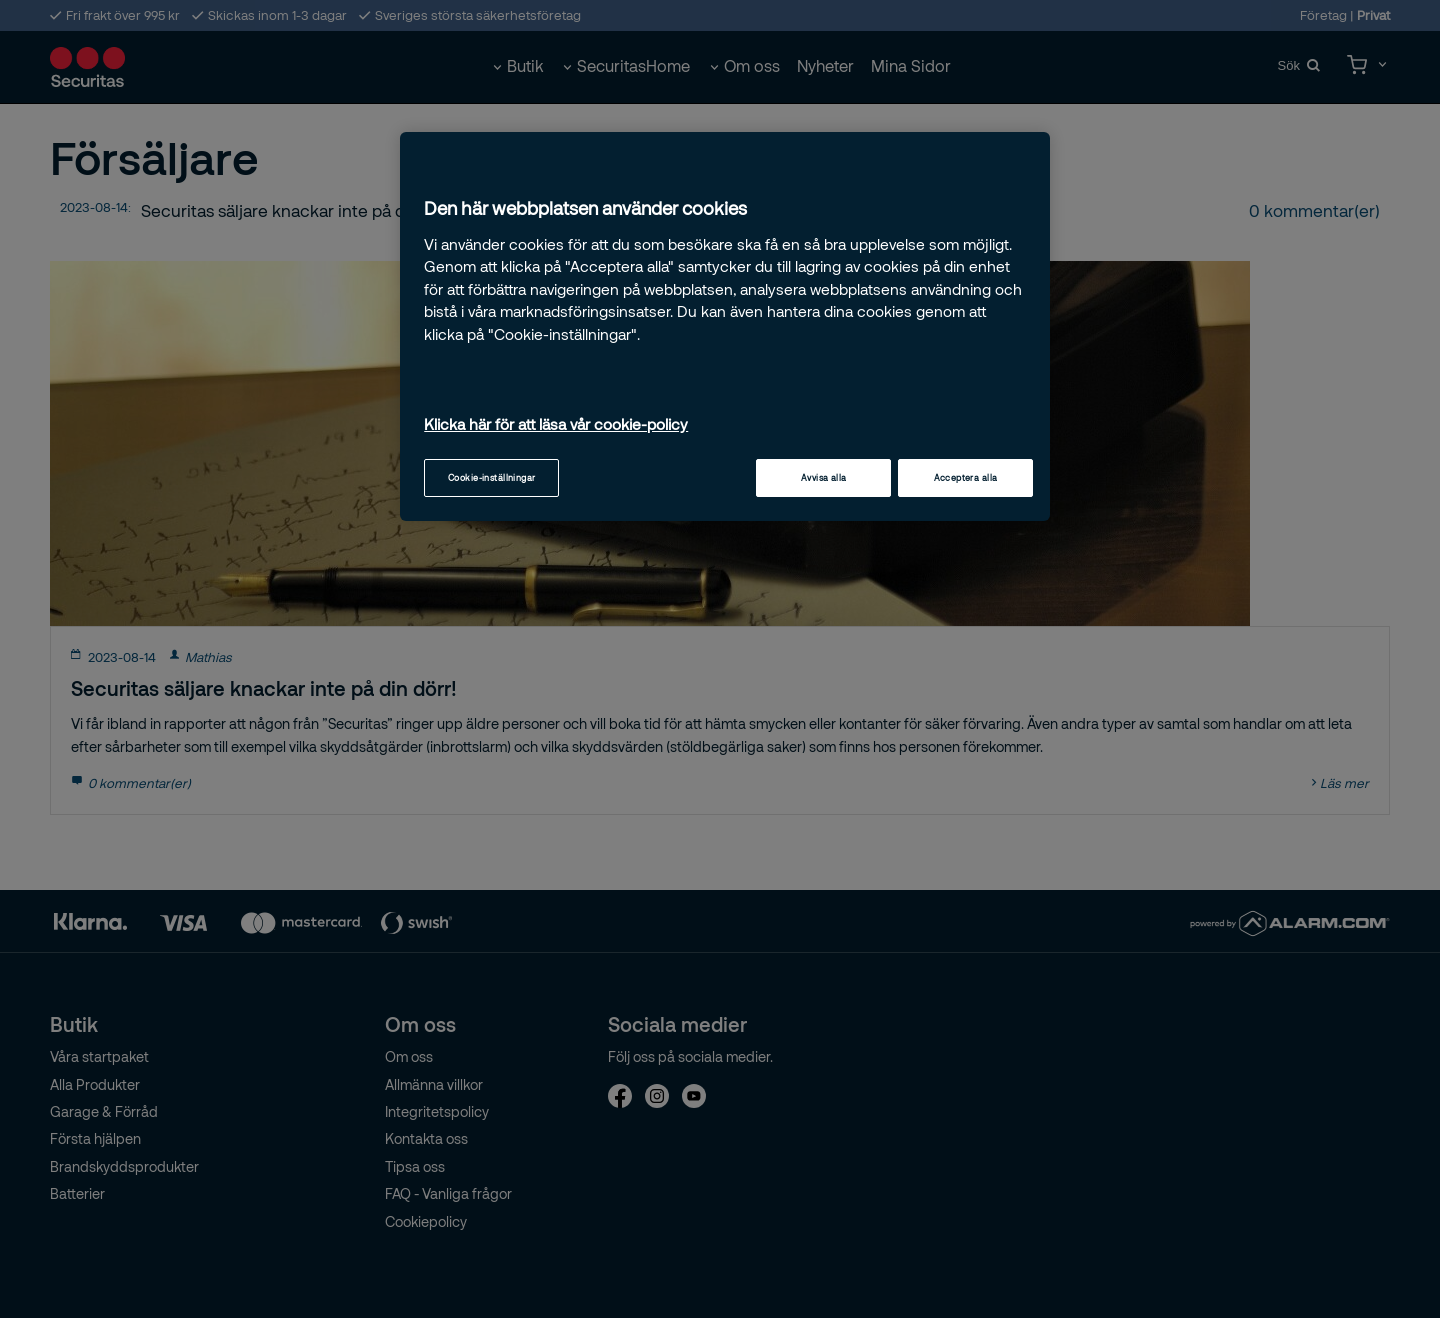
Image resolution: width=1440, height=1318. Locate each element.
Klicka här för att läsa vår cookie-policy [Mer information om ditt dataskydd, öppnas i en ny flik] (556, 424)
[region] (725, 327)
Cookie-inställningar (492, 477)
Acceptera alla (966, 477)
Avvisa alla (824, 477)
